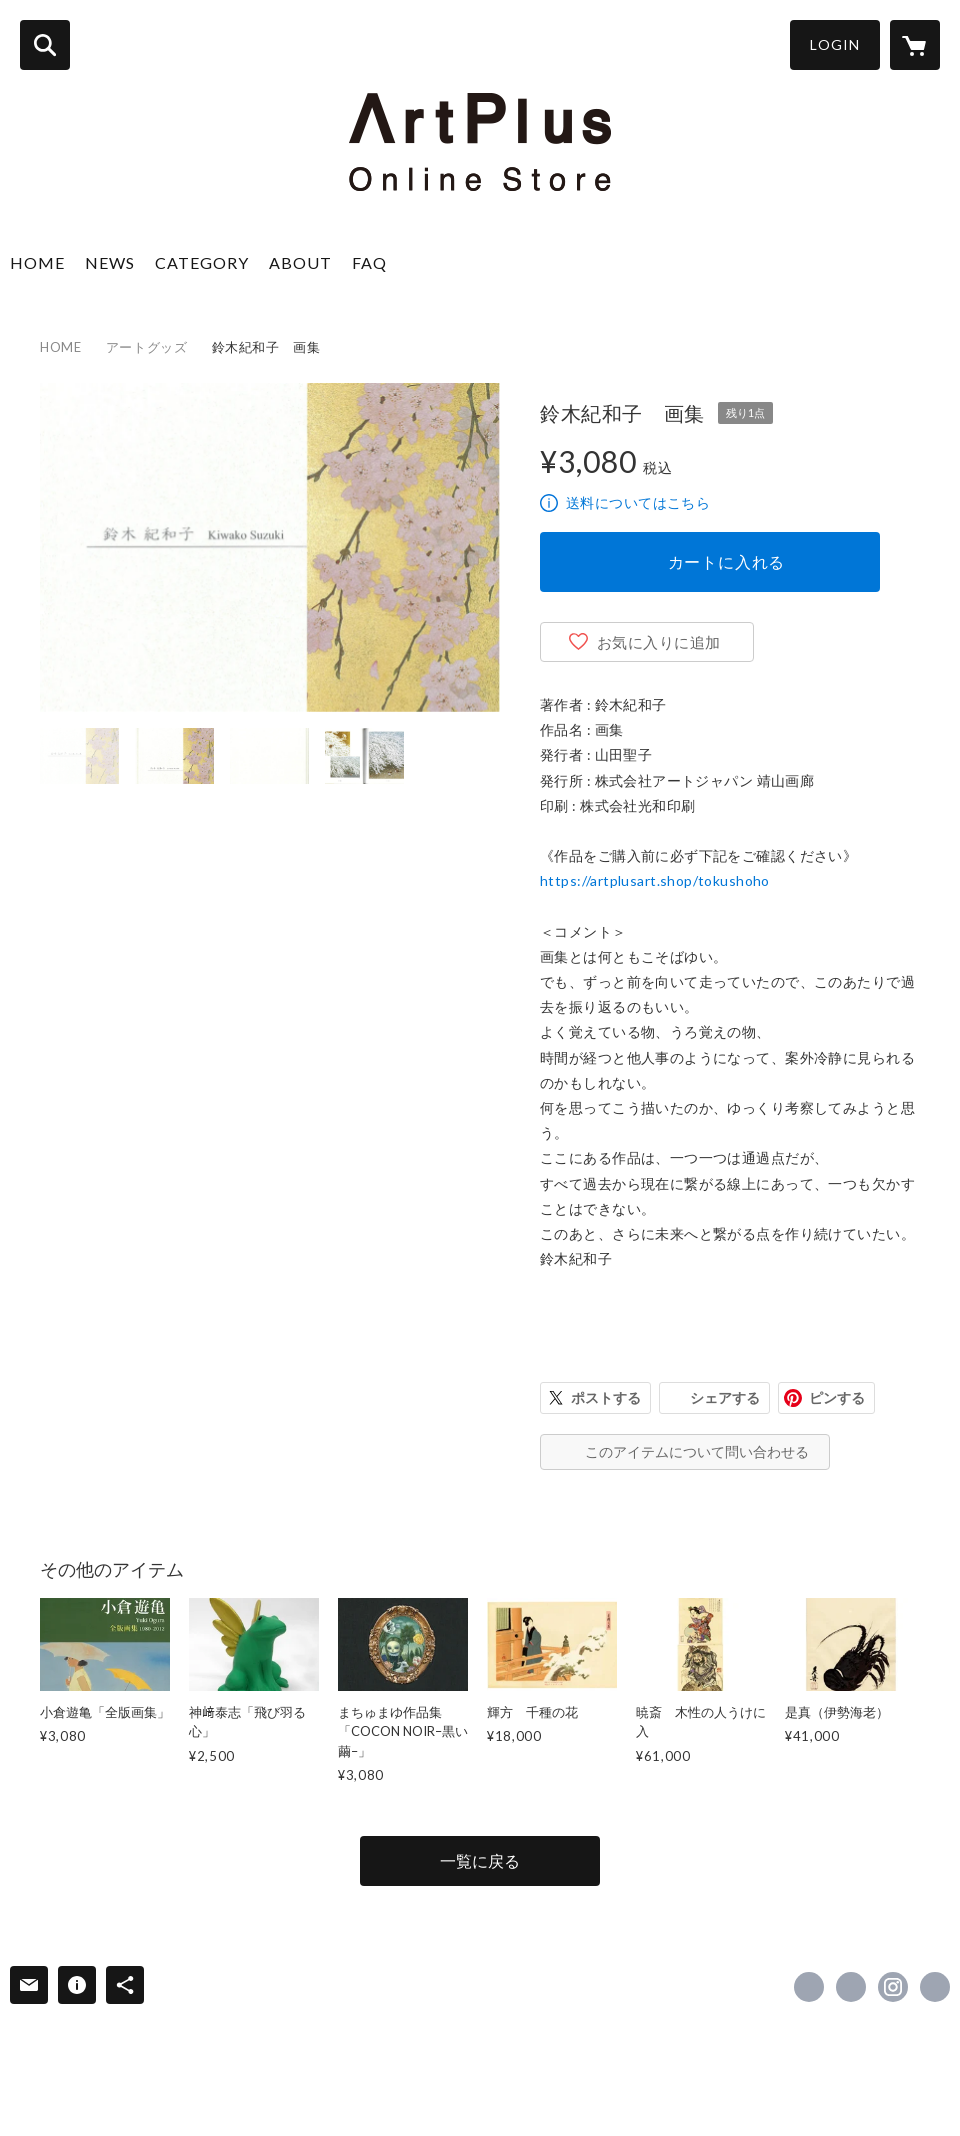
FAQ (369, 262)
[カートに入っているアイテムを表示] (915, 45)
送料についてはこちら (638, 502)
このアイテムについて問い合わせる (697, 1451)
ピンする (837, 1397)
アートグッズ (147, 347)
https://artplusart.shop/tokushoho (655, 880)
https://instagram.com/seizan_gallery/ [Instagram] (893, 1987)
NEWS (110, 262)
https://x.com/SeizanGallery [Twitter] (851, 1987)
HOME (37, 262)
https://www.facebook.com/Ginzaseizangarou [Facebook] (809, 1987)
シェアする (725, 1397)
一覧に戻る (480, 1860)
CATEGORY (202, 262)
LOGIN (835, 44)
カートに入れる (727, 561)
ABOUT (300, 262)
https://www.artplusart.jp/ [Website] (935, 1987)
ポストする (606, 1397)
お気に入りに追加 (659, 642)
